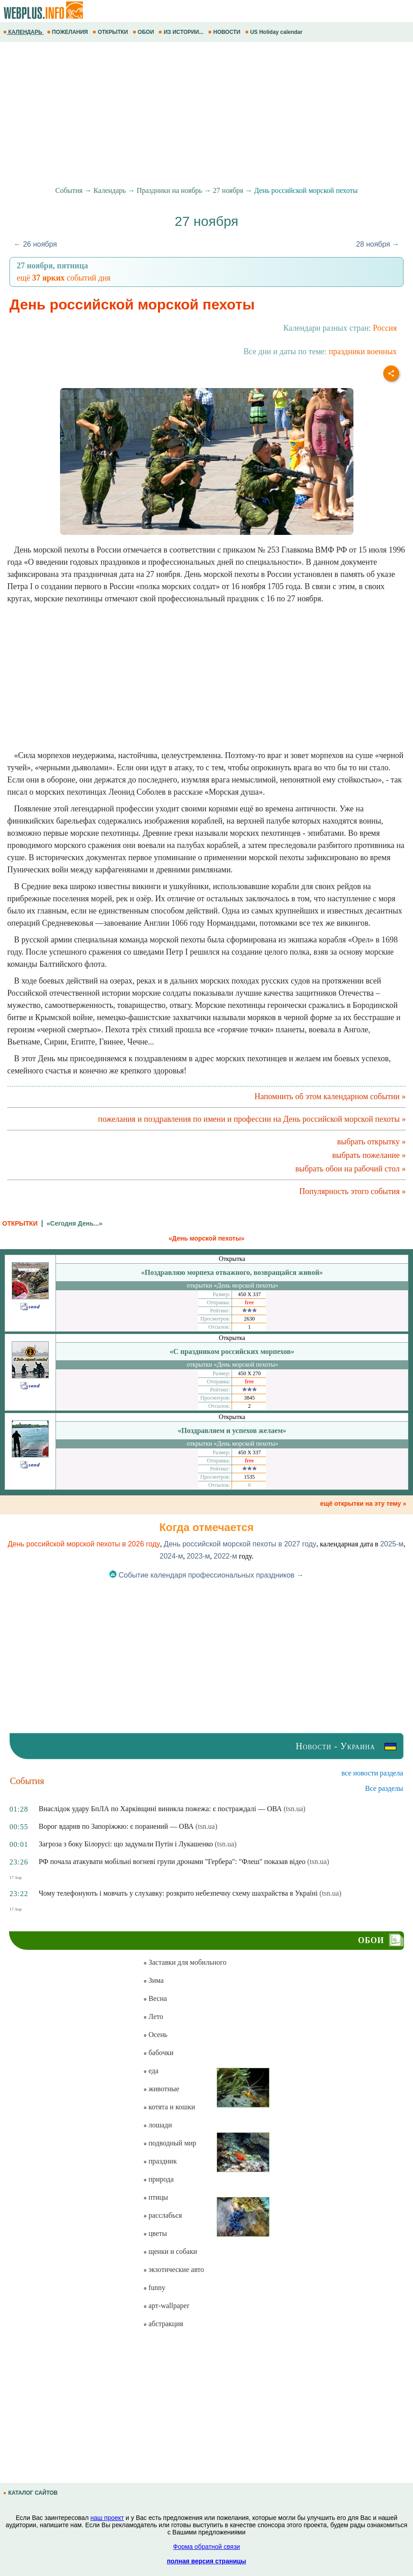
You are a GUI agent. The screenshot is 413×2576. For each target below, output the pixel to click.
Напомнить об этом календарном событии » (330, 1096)
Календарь (109, 190)
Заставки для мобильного (185, 1962)
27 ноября (228, 190)
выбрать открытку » (371, 1141)
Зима (153, 1980)
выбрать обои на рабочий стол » (350, 1168)
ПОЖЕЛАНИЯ (68, 32)
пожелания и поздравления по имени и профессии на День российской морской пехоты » (252, 1119)
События (68, 190)
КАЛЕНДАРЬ (23, 32)
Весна (155, 1998)
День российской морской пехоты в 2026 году (84, 1544)
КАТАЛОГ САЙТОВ (31, 2493)
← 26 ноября (35, 244)
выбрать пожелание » (369, 1155)
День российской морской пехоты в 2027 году (240, 1544)
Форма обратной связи (206, 2546)
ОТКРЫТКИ (111, 32)
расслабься (162, 2215)
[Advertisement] (206, 114)
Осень (155, 2034)
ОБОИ (144, 32)
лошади (157, 2125)
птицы (155, 2197)
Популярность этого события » (352, 1191)
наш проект (107, 2517)
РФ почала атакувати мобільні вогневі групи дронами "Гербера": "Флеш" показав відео (172, 1861)
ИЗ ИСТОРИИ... (181, 32)
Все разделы (384, 1788)
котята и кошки (169, 2107)
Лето (153, 2016)
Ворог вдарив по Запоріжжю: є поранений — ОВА (116, 1826)
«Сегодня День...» (74, 1223)
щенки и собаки (170, 2251)
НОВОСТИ (225, 32)
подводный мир (169, 2143)
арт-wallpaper (166, 2305)
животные (161, 2089)
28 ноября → (377, 244)
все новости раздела (372, 1773)
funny (154, 2287)
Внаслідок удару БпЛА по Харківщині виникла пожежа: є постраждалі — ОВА (160, 1809)
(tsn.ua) (294, 1809)
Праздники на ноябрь (169, 190)
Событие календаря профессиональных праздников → (206, 1575)
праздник (160, 2161)
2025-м (392, 1544)
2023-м (198, 1556)
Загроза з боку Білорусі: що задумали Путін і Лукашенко (126, 1844)
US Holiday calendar (274, 32)
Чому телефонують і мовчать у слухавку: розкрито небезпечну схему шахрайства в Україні (178, 1893)
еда (150, 2071)
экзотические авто (173, 2269)
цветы (155, 2233)
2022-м (225, 1556)
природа (158, 2179)
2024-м (171, 1556)
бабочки (158, 2052)
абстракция (163, 2324)
